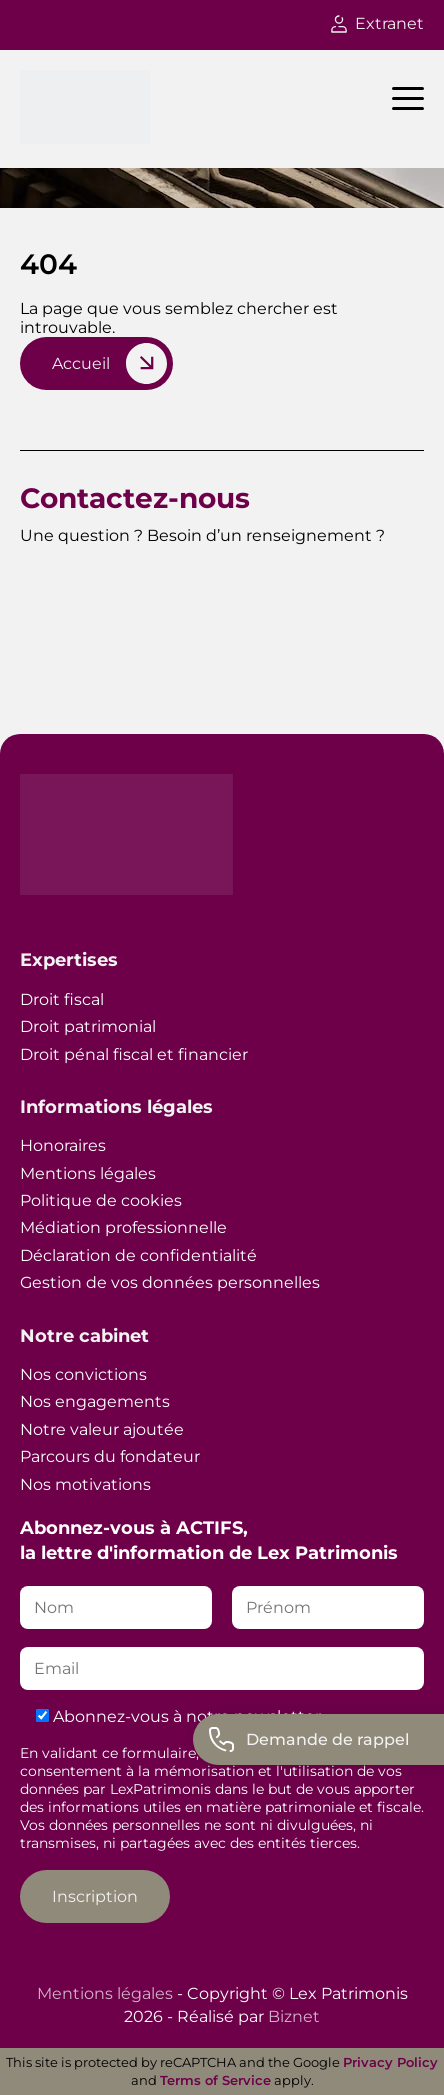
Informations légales (116, 1107)
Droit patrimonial (88, 1026)
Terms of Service (215, 2080)
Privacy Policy (390, 2062)
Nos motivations (85, 1484)
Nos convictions (83, 1374)
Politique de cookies (101, 1200)
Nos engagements (95, 1401)
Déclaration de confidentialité (138, 1255)
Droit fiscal (62, 999)
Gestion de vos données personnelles (170, 1282)
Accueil (81, 363)
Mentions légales (88, 1173)
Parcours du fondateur (110, 1456)
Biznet (294, 2016)
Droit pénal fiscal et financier (134, 1054)
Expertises (69, 960)
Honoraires (63, 1145)
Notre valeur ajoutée (102, 1429)
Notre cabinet (84, 1336)
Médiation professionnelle (123, 1227)
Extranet (377, 23)
